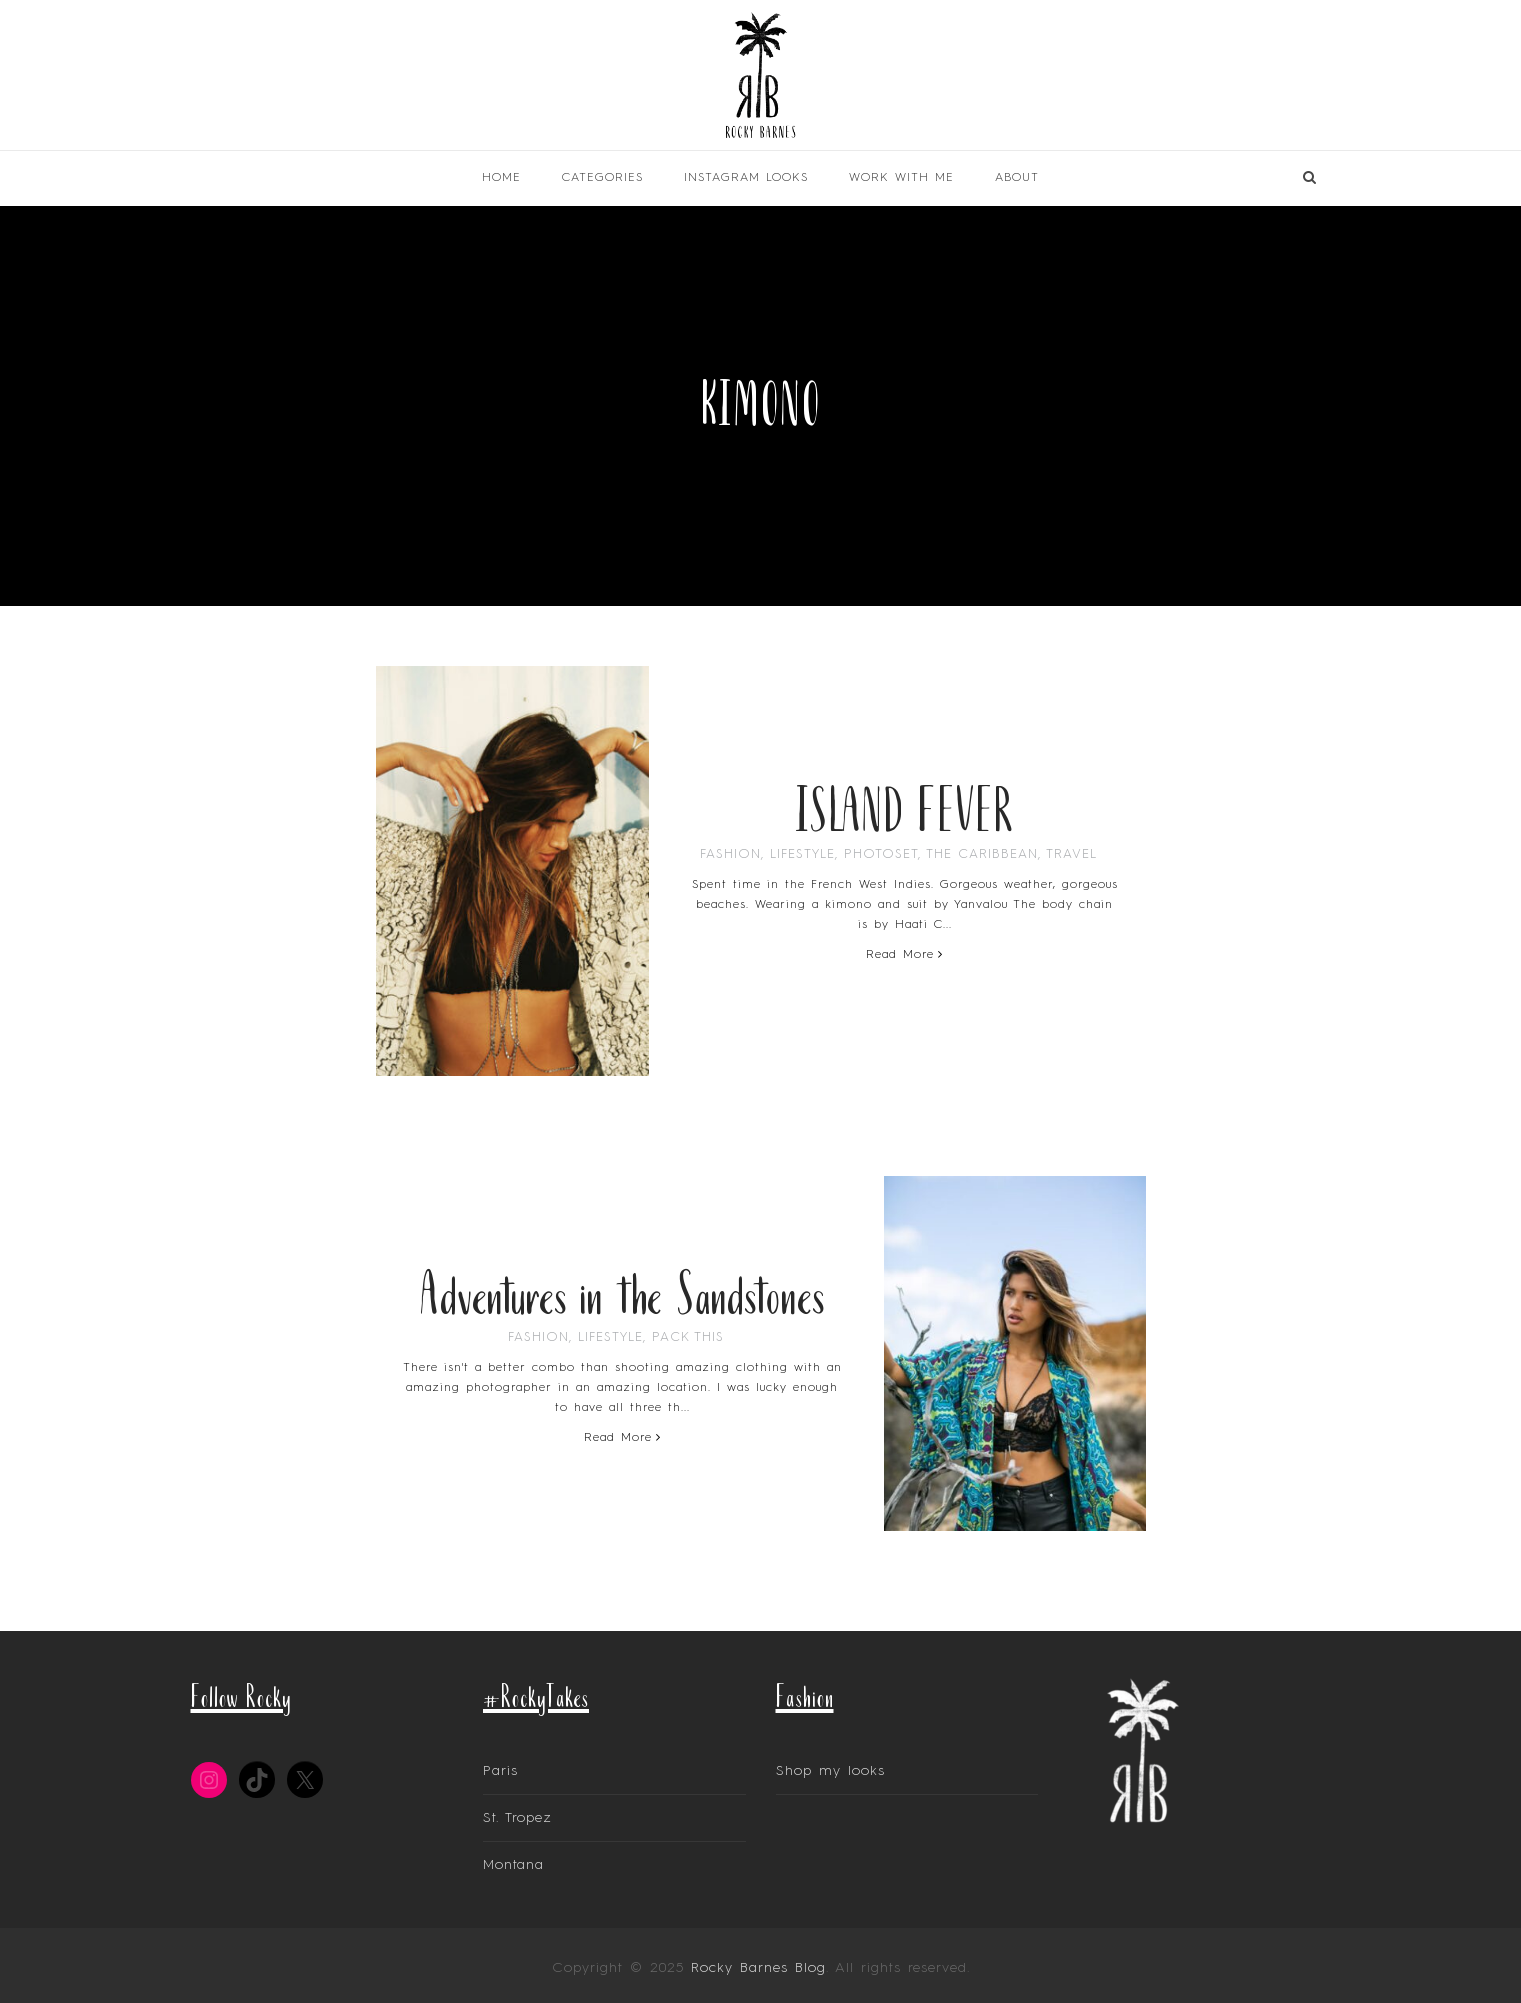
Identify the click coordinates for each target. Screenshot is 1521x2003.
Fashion (730, 854)
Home (501, 178)
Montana (513, 1865)
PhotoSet (881, 854)
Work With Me (901, 178)
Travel (1071, 854)
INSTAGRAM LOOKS (746, 178)
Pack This (688, 1337)
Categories (602, 178)
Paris (500, 1771)
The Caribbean (982, 854)
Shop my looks (830, 1771)
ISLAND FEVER (904, 808)
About (1017, 178)
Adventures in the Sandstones (622, 1291)
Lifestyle (802, 854)
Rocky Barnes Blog (758, 1968)
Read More (904, 955)
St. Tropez (517, 1818)
